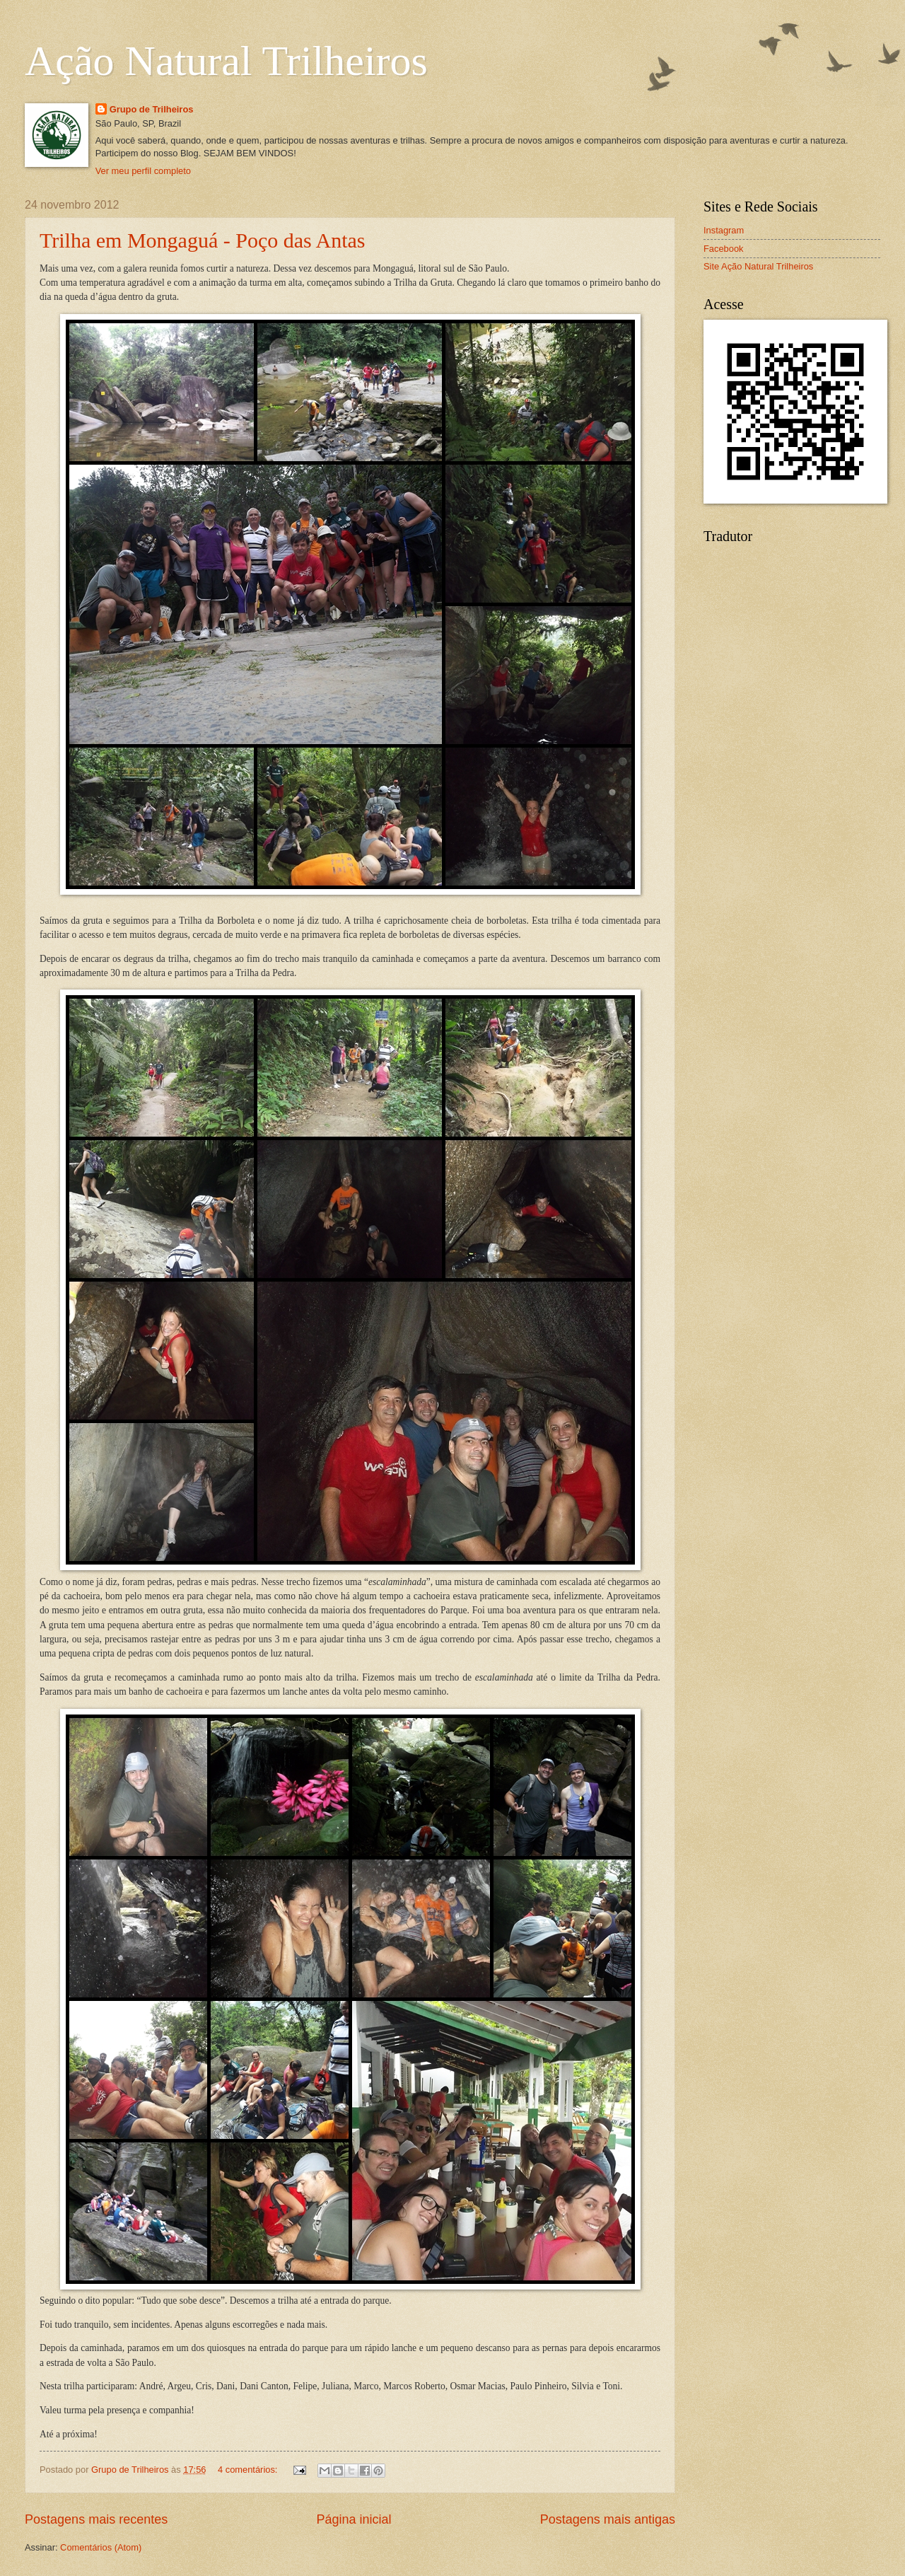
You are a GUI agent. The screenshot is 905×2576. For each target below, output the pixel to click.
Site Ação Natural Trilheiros (758, 266)
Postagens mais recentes (96, 2519)
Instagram (723, 230)
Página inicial (353, 2519)
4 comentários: (249, 2469)
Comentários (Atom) (100, 2547)
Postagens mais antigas (607, 2519)
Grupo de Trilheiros (152, 109)
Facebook (723, 248)
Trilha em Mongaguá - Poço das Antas (203, 240)
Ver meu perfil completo (143, 171)
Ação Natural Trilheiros (226, 60)
